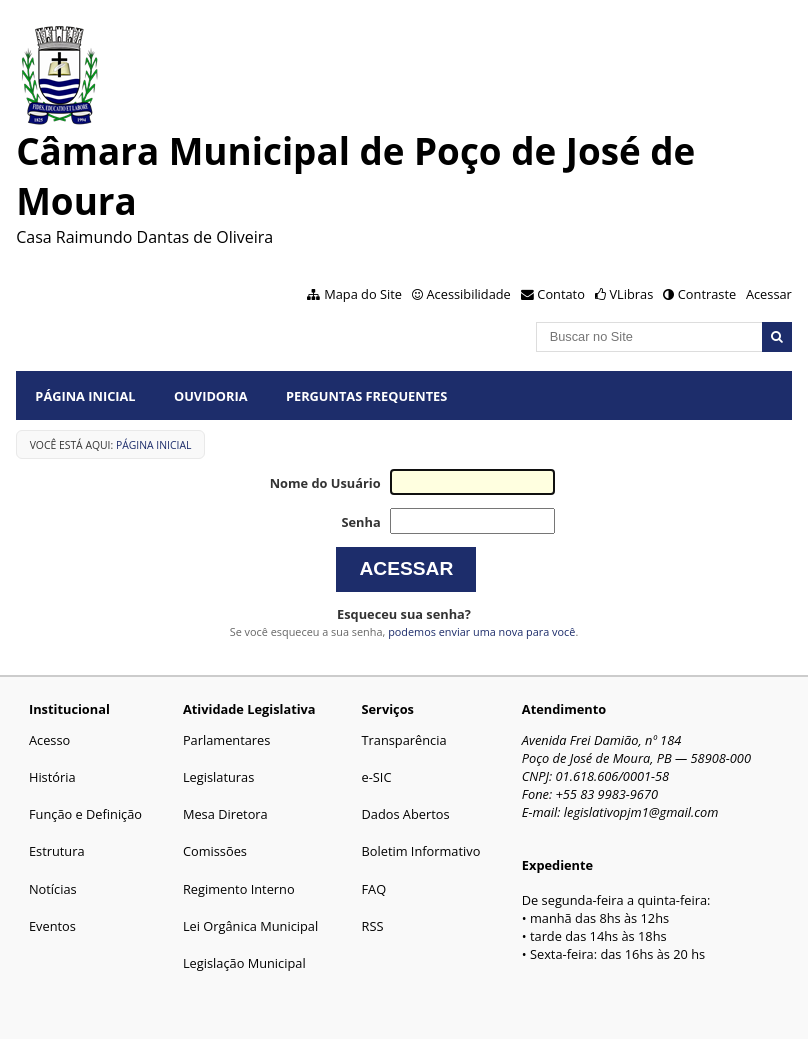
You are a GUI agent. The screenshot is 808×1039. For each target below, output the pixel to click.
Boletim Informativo (421, 851)
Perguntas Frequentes (366, 396)
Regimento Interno (239, 889)
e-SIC (377, 777)
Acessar (769, 294)
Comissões (215, 851)
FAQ (374, 889)
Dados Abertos (406, 814)
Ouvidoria (211, 396)
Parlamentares (226, 740)
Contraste (707, 294)
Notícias (53, 889)
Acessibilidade (468, 294)
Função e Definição (85, 814)
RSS (373, 926)
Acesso (49, 740)
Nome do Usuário (325, 483)
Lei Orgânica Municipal (250, 926)
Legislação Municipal (244, 963)
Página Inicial (85, 396)
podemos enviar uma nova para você (481, 631)
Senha (360, 522)
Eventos (52, 926)
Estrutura (57, 851)
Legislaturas (218, 777)
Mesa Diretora (225, 814)
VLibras (631, 294)
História (52, 777)
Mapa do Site (363, 294)
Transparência (404, 740)
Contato (561, 294)
